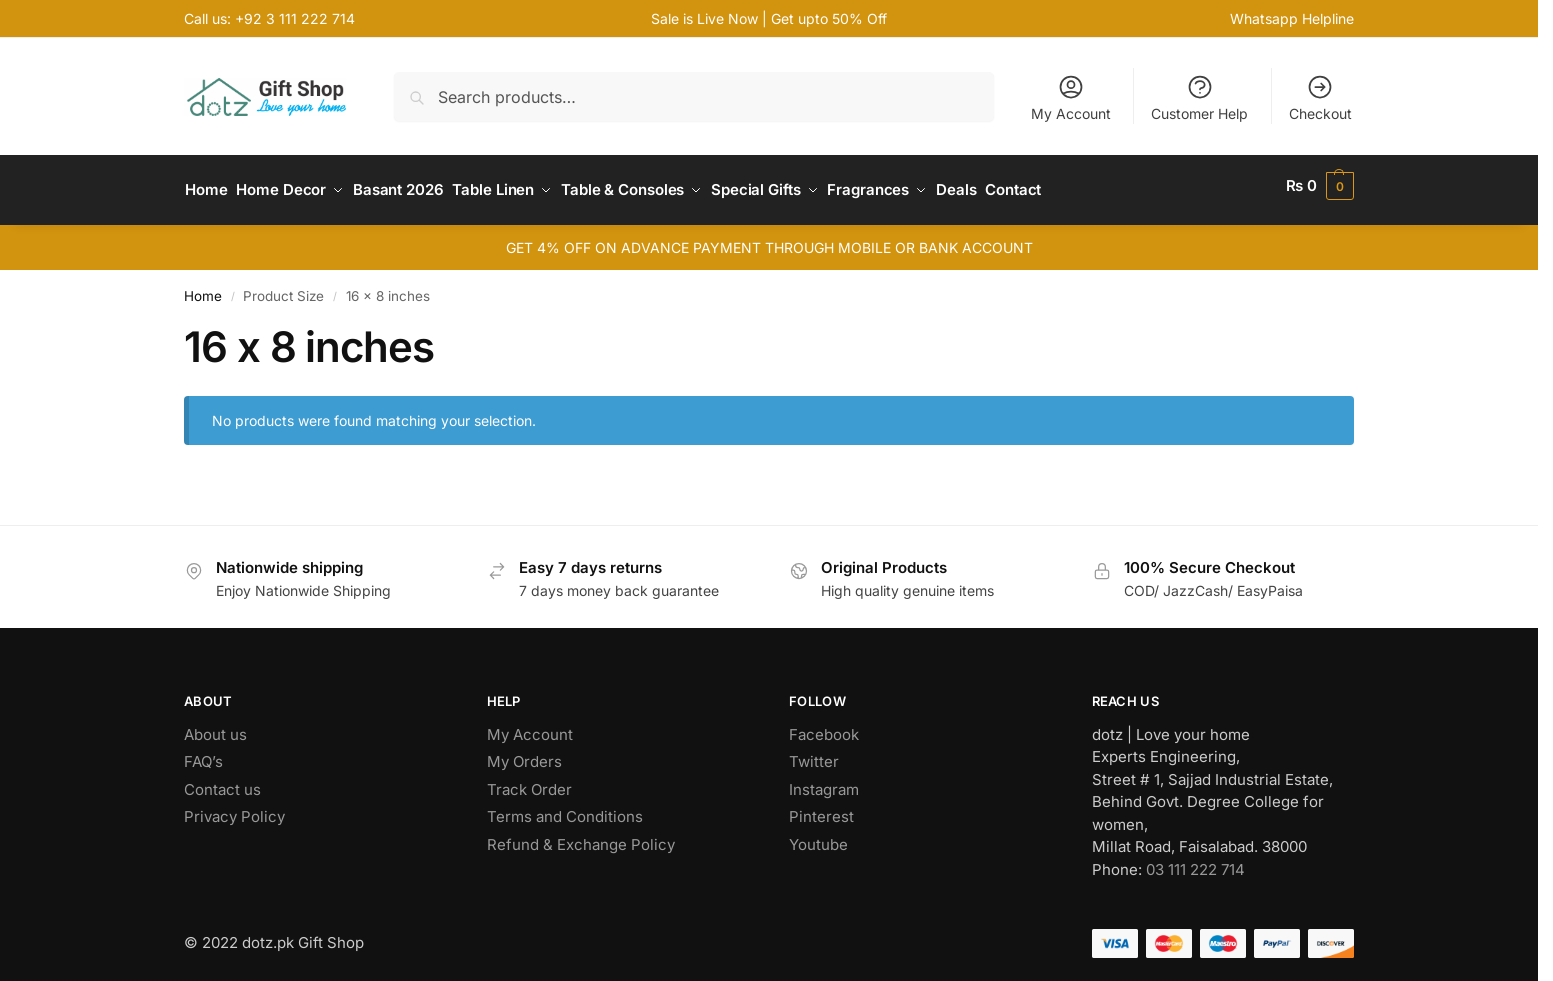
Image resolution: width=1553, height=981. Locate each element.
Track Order (529, 780)
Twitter (814, 753)
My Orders (524, 753)
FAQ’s (203, 753)
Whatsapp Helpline (1292, 18)
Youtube (818, 835)
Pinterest (821, 808)
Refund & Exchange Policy (581, 835)
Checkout (1320, 97)
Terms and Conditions (565, 808)
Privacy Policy (234, 808)
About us (215, 725)
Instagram (824, 780)
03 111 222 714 (1195, 860)
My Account (1071, 97)
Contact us (222, 780)
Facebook (824, 725)
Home (203, 287)
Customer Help (1199, 97)
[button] (1320, 186)
